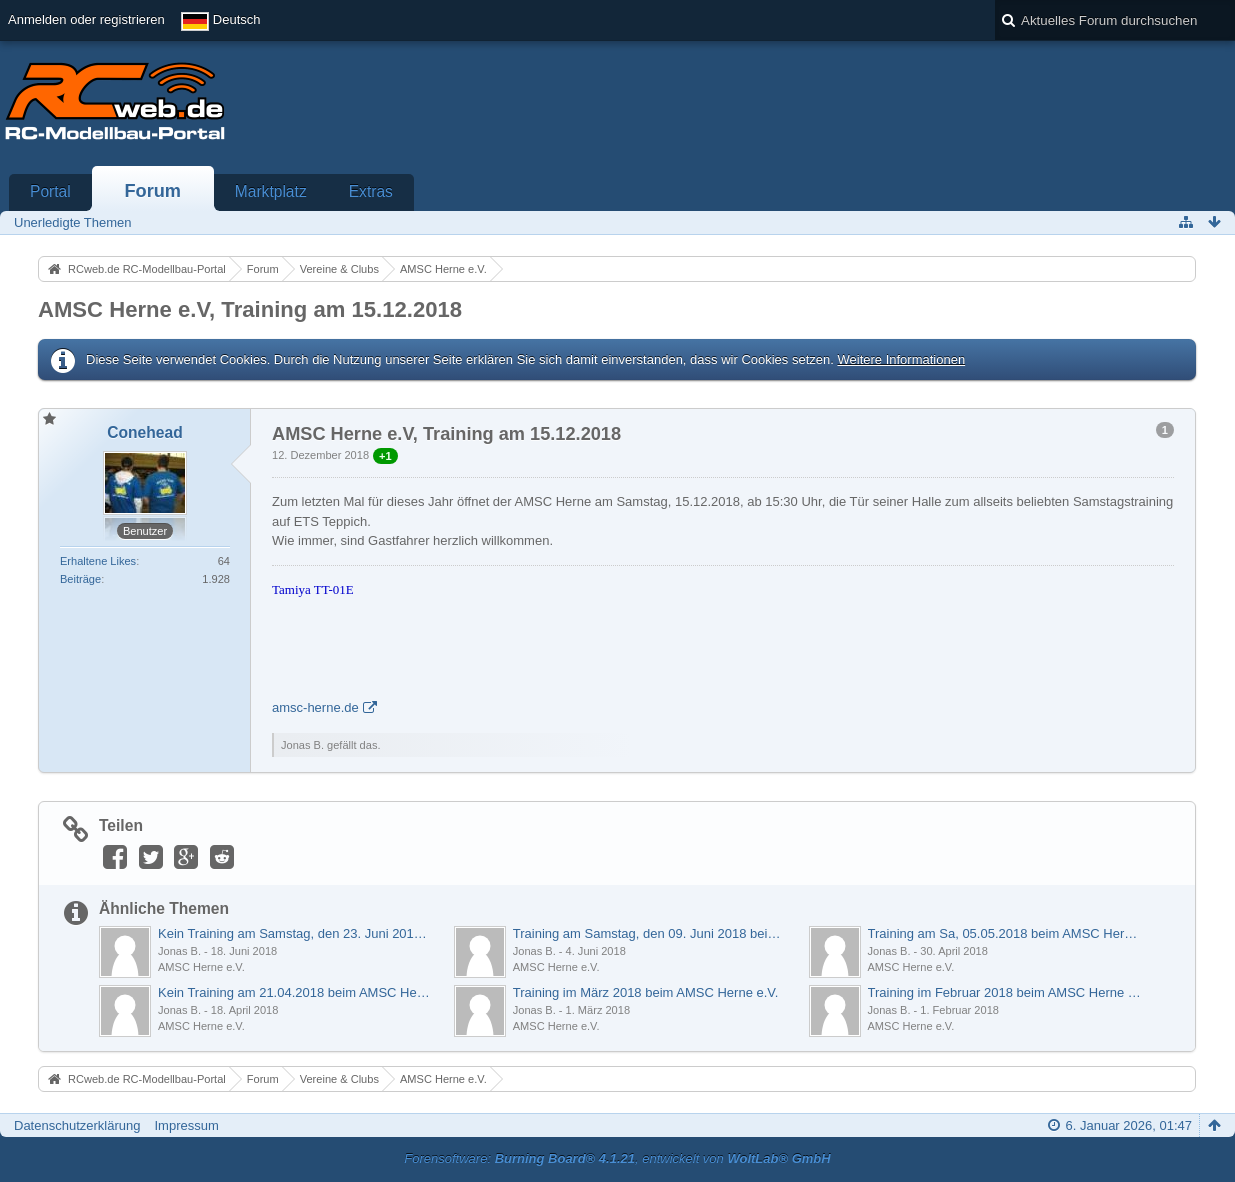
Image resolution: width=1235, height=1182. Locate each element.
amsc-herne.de (315, 707)
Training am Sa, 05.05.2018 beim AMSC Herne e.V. (1005, 933)
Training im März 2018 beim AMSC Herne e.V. (646, 992)
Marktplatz (271, 191)
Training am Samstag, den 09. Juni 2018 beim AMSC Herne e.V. (650, 933)
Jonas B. (179, 951)
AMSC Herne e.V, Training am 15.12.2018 (250, 309)
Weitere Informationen (901, 359)
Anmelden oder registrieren (86, 19)
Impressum (186, 1125)
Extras (371, 191)
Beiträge (80, 579)
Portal (50, 191)
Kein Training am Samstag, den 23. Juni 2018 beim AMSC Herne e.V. (295, 933)
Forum (152, 191)
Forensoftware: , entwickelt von (617, 1158)
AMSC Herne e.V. (201, 967)
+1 (385, 456)
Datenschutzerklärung (77, 1125)
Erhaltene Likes (98, 561)
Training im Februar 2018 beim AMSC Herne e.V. (1005, 992)
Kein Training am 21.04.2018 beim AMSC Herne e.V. (295, 992)
